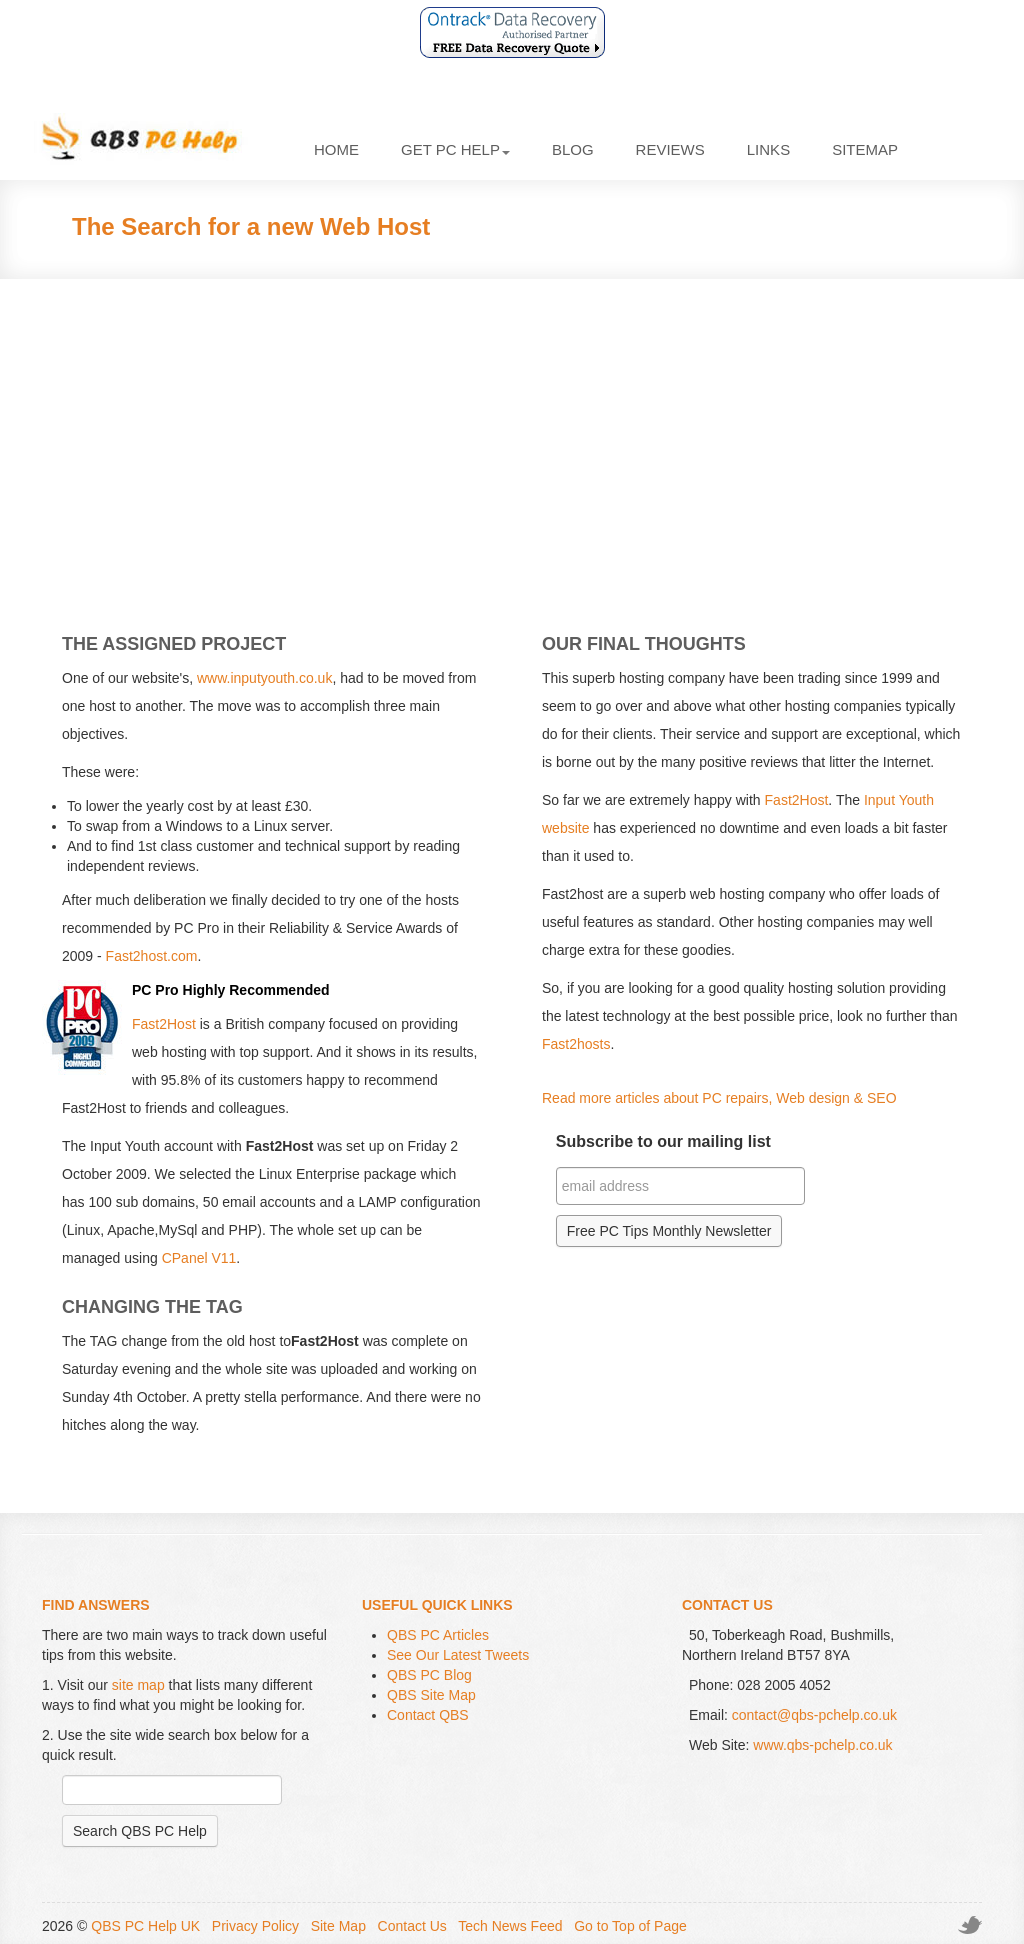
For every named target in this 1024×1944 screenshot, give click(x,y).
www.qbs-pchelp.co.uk (822, 1745)
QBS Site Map (431, 1695)
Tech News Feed (510, 1926)
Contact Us (412, 1926)
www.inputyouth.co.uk (264, 678)
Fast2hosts (576, 1044)
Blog (573, 149)
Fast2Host (164, 1024)
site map (138, 1685)
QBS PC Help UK (145, 1926)
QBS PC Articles (438, 1635)
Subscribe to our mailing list (663, 1141)
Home (336, 149)
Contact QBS (428, 1715)
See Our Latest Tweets (458, 1655)
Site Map (338, 1926)
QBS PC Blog (429, 1675)
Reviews (670, 149)
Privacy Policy (255, 1926)
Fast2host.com (152, 956)
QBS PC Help (154, 138)
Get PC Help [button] (455, 149)
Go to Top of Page (630, 1926)
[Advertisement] (512, 439)
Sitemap (865, 149)
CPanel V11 (199, 1258)
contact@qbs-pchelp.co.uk (814, 1715)
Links (768, 149)
